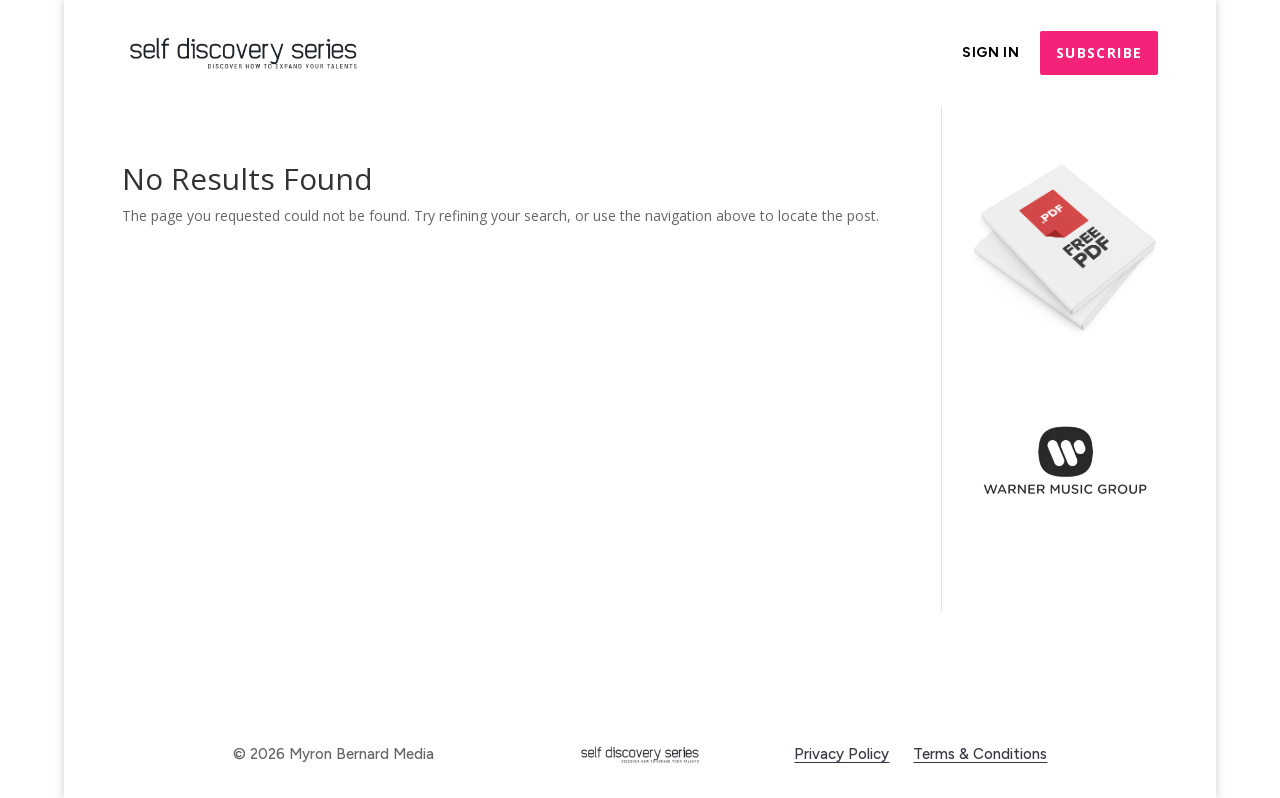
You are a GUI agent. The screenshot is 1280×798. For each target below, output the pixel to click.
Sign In (991, 53)
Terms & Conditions (980, 754)
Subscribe (1099, 52)
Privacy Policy (841, 754)
